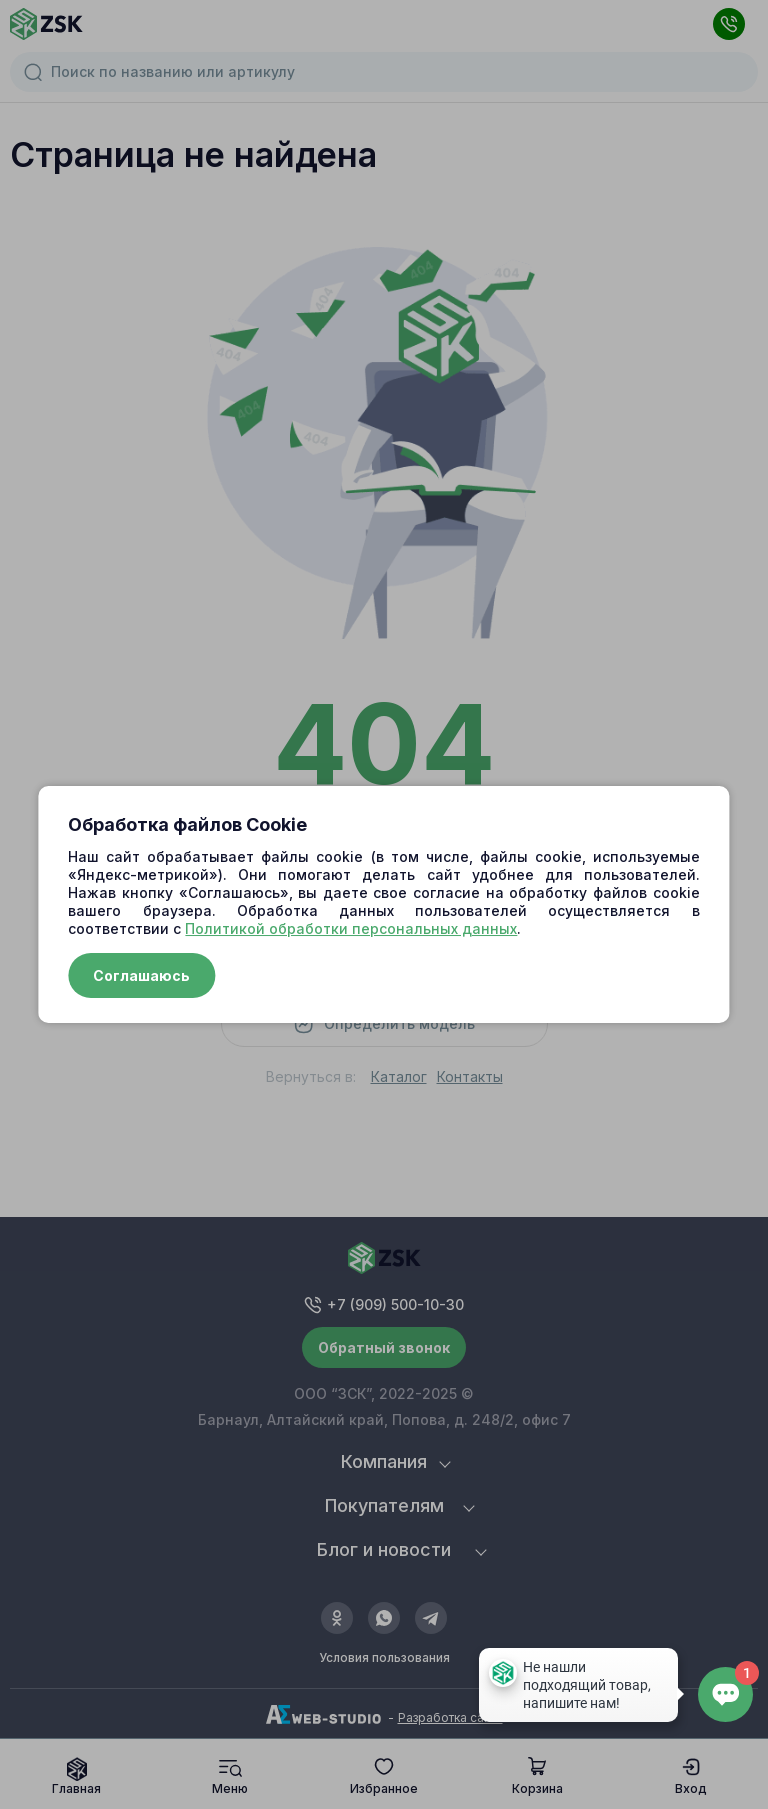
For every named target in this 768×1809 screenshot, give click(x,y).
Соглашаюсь (141, 975)
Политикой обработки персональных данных (351, 928)
